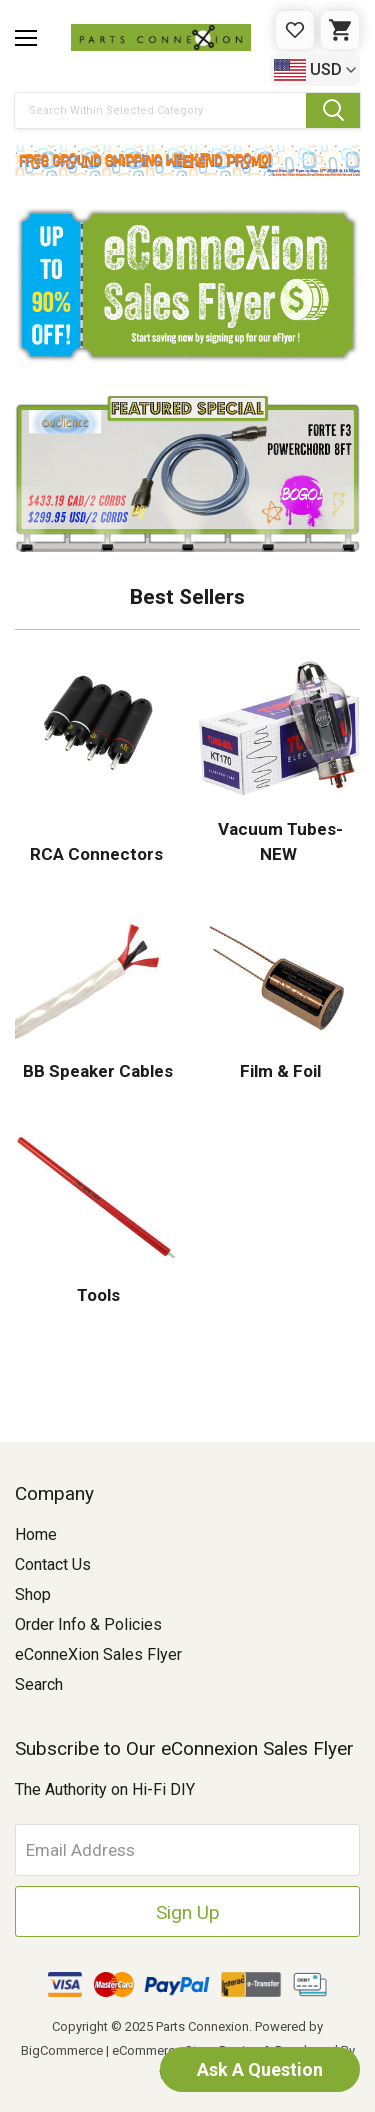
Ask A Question (260, 2069)
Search (39, 1684)
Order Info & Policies (88, 1624)
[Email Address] (187, 1850)
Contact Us (53, 1564)
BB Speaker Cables (96, 1071)
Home (36, 1534)
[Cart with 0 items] (340, 30)
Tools (96, 1295)
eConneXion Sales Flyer (98, 1654)
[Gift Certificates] (295, 30)
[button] (187, 160)
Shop (33, 1594)
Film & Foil (278, 1071)
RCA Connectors (96, 854)
